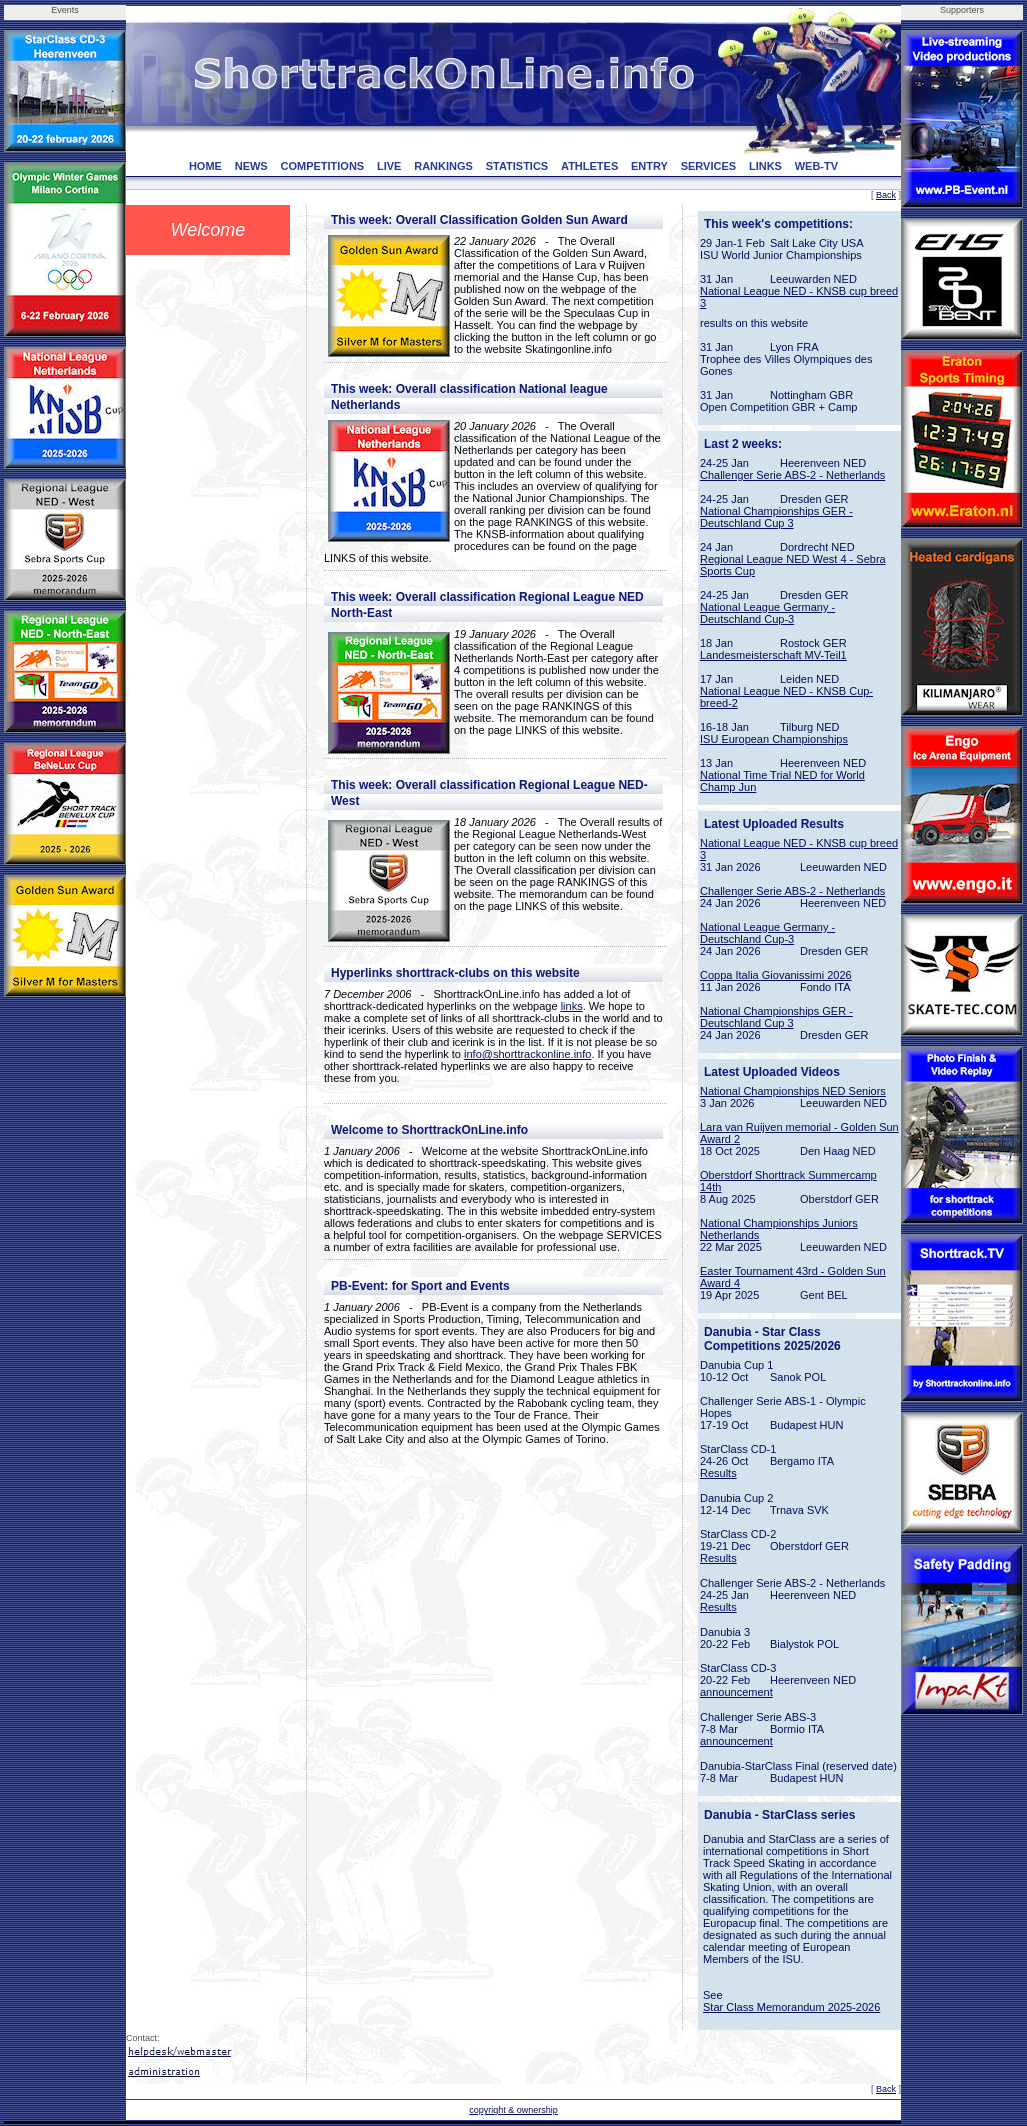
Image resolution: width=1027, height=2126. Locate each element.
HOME (205, 166)
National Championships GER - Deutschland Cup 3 (776, 517)
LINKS (765, 166)
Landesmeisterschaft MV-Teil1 (773, 655)
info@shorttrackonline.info (527, 1054)
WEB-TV (816, 166)
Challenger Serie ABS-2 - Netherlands (792, 475)
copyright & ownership (513, 2110)
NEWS (251, 166)
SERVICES (708, 166)
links (572, 1006)
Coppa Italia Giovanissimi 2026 (776, 975)
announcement (736, 1692)
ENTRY (649, 166)
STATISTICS (517, 166)
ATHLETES (589, 166)
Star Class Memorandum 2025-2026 (791, 2007)
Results (718, 1473)
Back (886, 195)
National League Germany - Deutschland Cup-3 (767, 613)
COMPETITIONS (322, 166)
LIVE (389, 166)
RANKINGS (443, 166)
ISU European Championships (774, 739)
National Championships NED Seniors (793, 1091)
